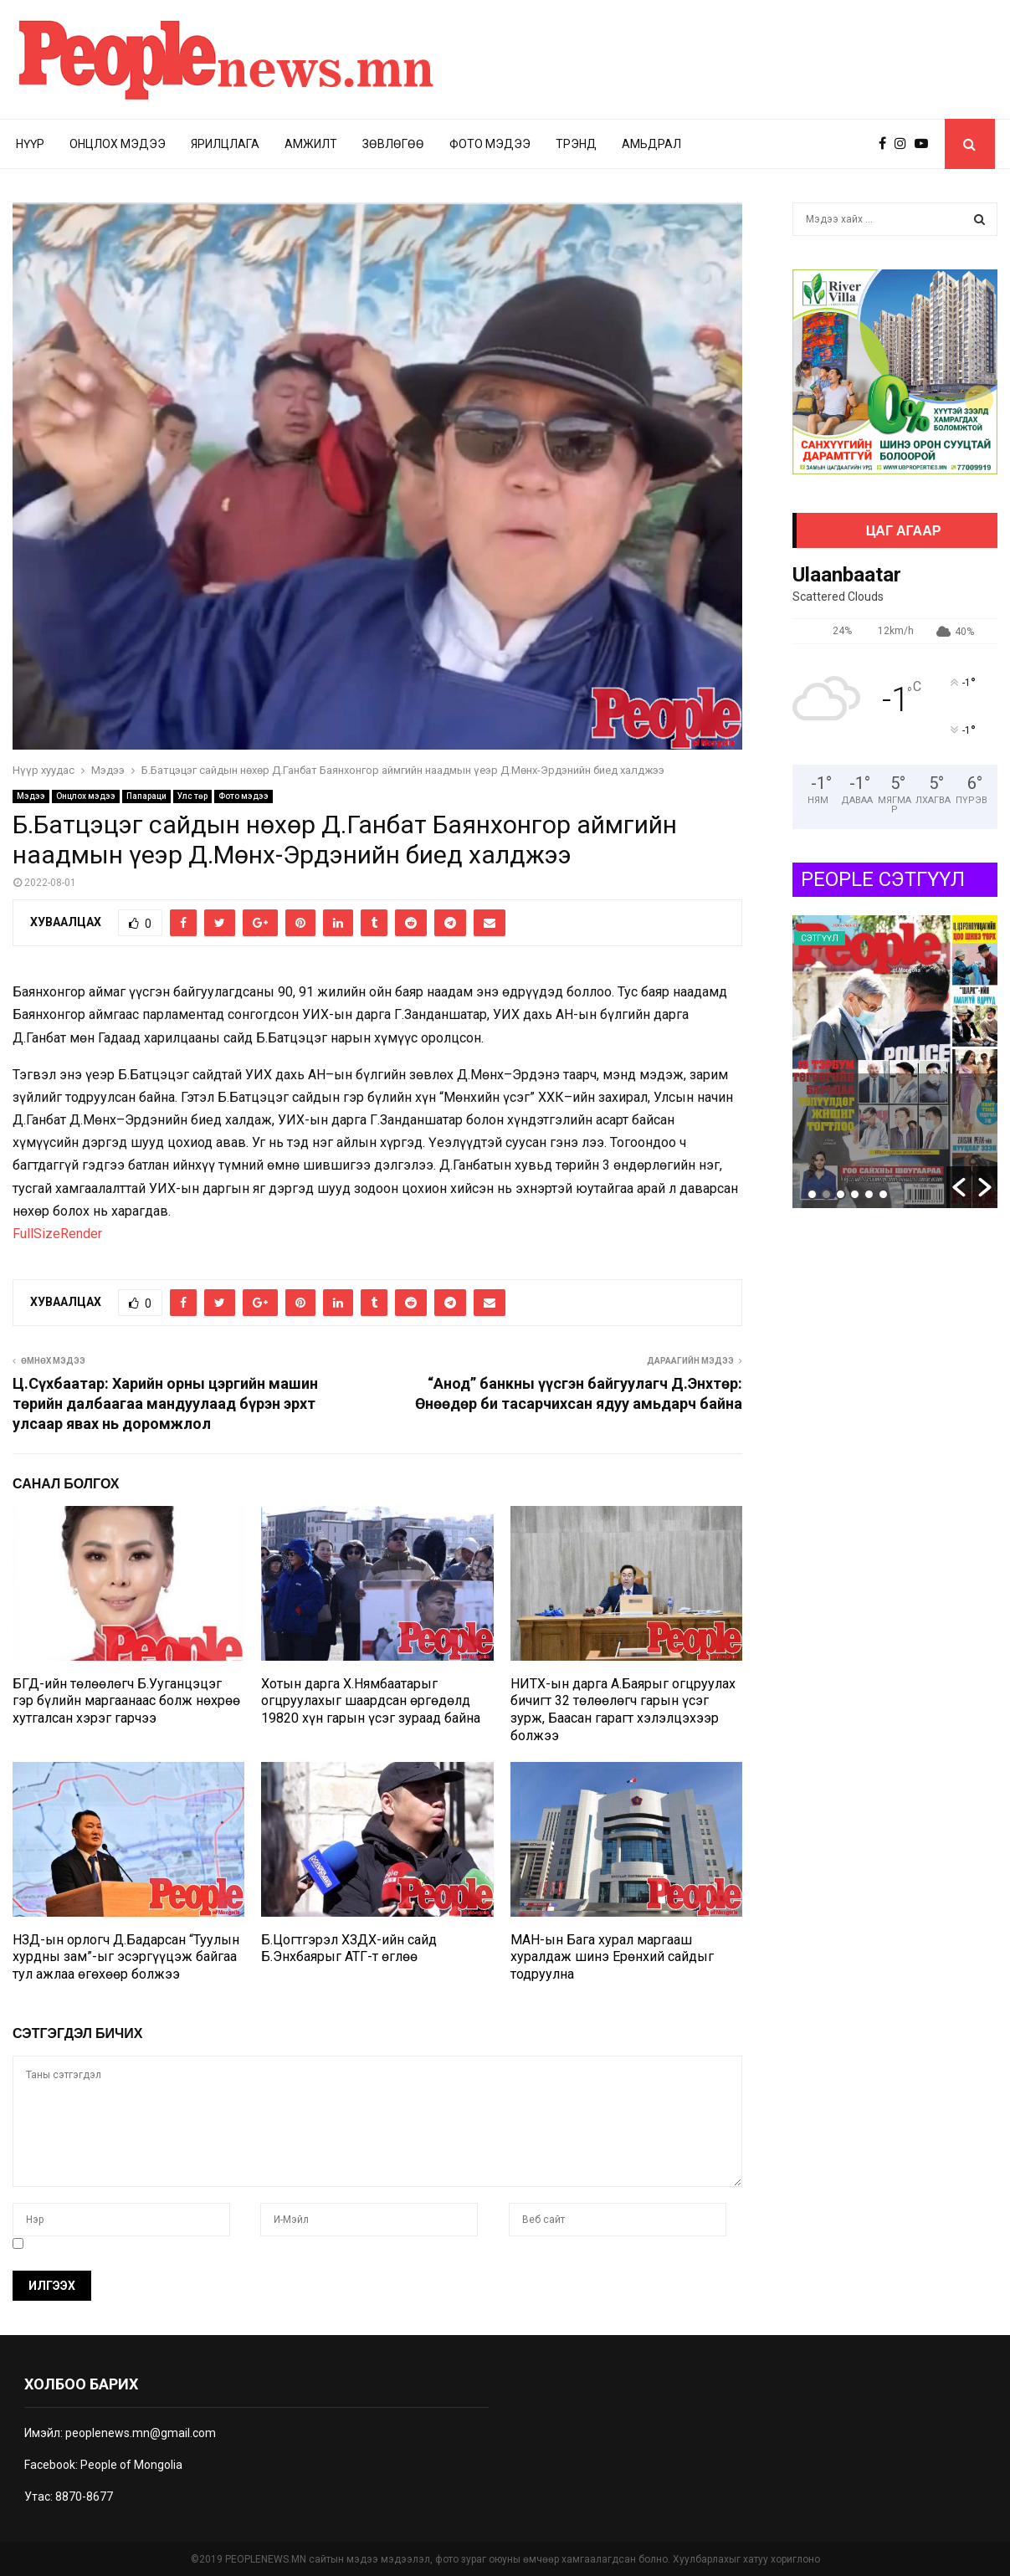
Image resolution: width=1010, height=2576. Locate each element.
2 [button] (826, 1194)
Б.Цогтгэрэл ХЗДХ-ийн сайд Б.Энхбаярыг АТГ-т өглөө (349, 1948)
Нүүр (30, 144)
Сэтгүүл (819, 938)
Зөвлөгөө (393, 144)
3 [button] (840, 1194)
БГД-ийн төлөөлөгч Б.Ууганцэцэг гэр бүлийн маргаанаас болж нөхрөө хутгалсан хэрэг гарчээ (126, 1701)
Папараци (146, 796)
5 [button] (869, 1194)
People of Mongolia (131, 2464)
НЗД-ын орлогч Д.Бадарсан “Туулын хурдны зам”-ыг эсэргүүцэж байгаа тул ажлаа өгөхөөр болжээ (126, 1957)
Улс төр (192, 796)
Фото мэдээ (490, 144)
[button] (959, 1187)
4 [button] (854, 1194)
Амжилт (311, 144)
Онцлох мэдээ (117, 144)
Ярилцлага (225, 144)
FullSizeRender (57, 1234)
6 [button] (883, 1194)
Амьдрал (651, 144)
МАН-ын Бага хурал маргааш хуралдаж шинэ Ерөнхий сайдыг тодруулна (612, 1957)
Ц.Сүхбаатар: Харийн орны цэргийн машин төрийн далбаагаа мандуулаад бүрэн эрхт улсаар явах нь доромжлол (165, 1403)
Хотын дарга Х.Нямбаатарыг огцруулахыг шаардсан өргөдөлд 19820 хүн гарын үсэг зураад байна (370, 1701)
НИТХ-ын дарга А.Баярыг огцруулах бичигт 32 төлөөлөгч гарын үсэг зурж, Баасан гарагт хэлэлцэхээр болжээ (623, 1710)
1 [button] (812, 1194)
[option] (894, 1061)
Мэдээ (31, 796)
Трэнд (576, 144)
